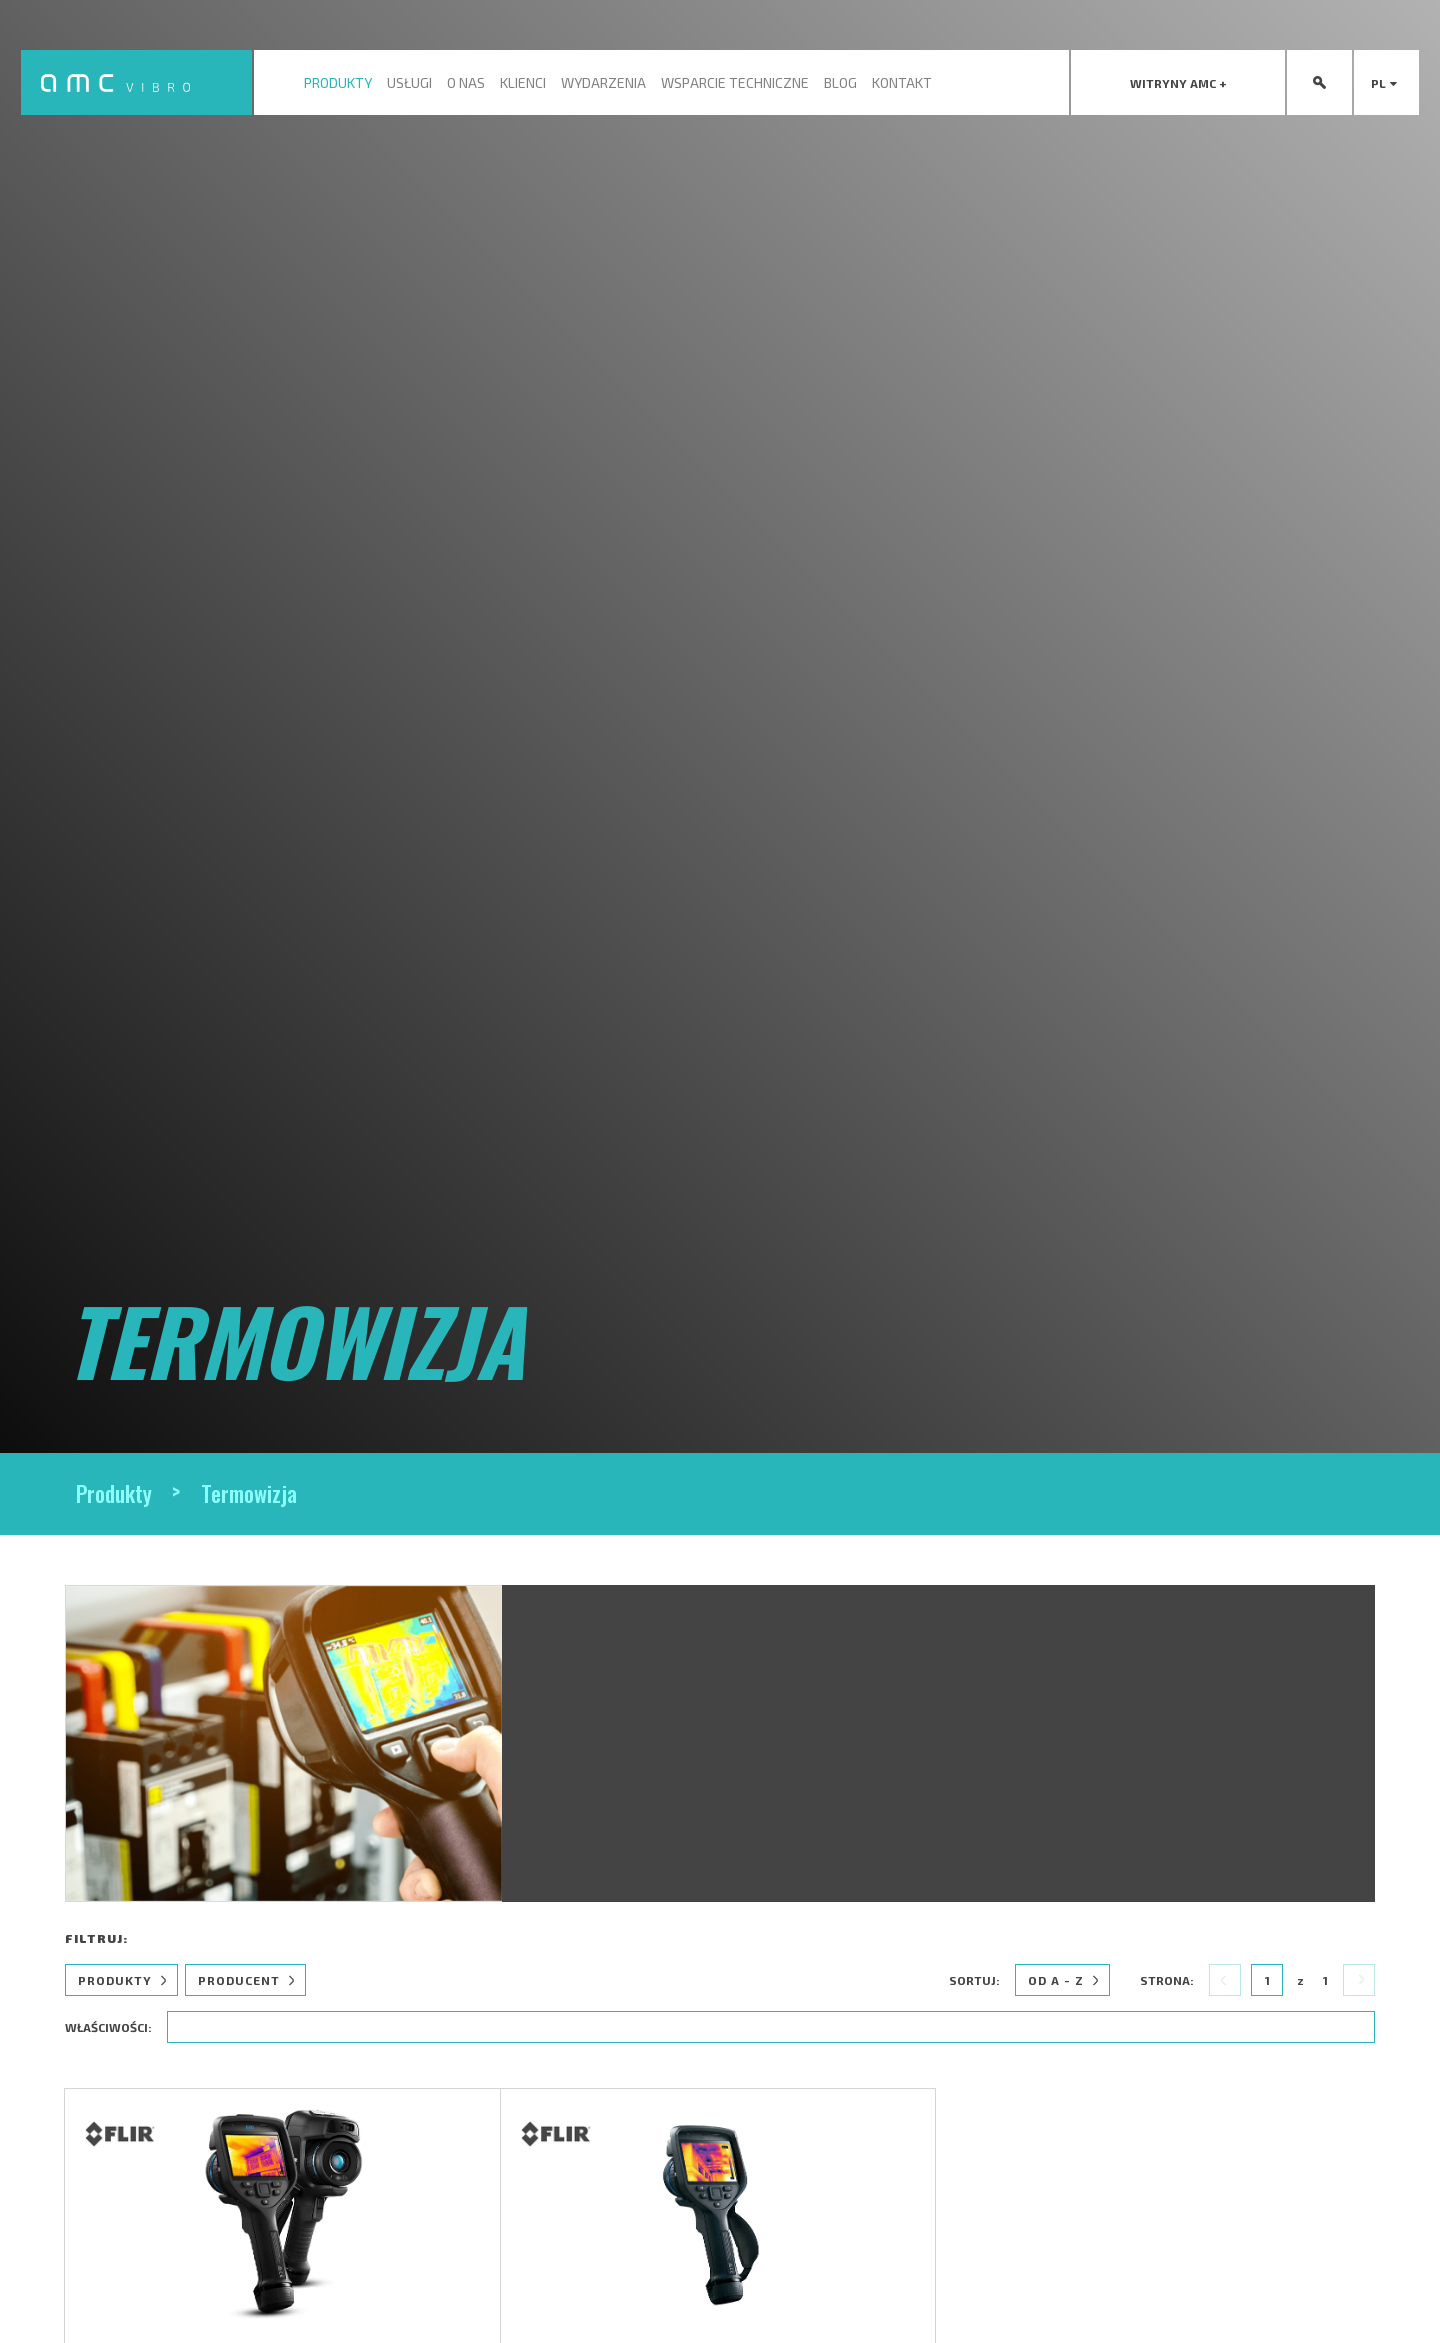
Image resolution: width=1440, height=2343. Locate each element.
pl (1387, 83)
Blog (840, 82)
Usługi (409, 82)
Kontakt (902, 82)
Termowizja (249, 1493)
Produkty (338, 82)
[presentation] (1178, 82)
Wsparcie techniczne (735, 82)
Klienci (523, 82)
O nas (466, 82)
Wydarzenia (603, 82)
